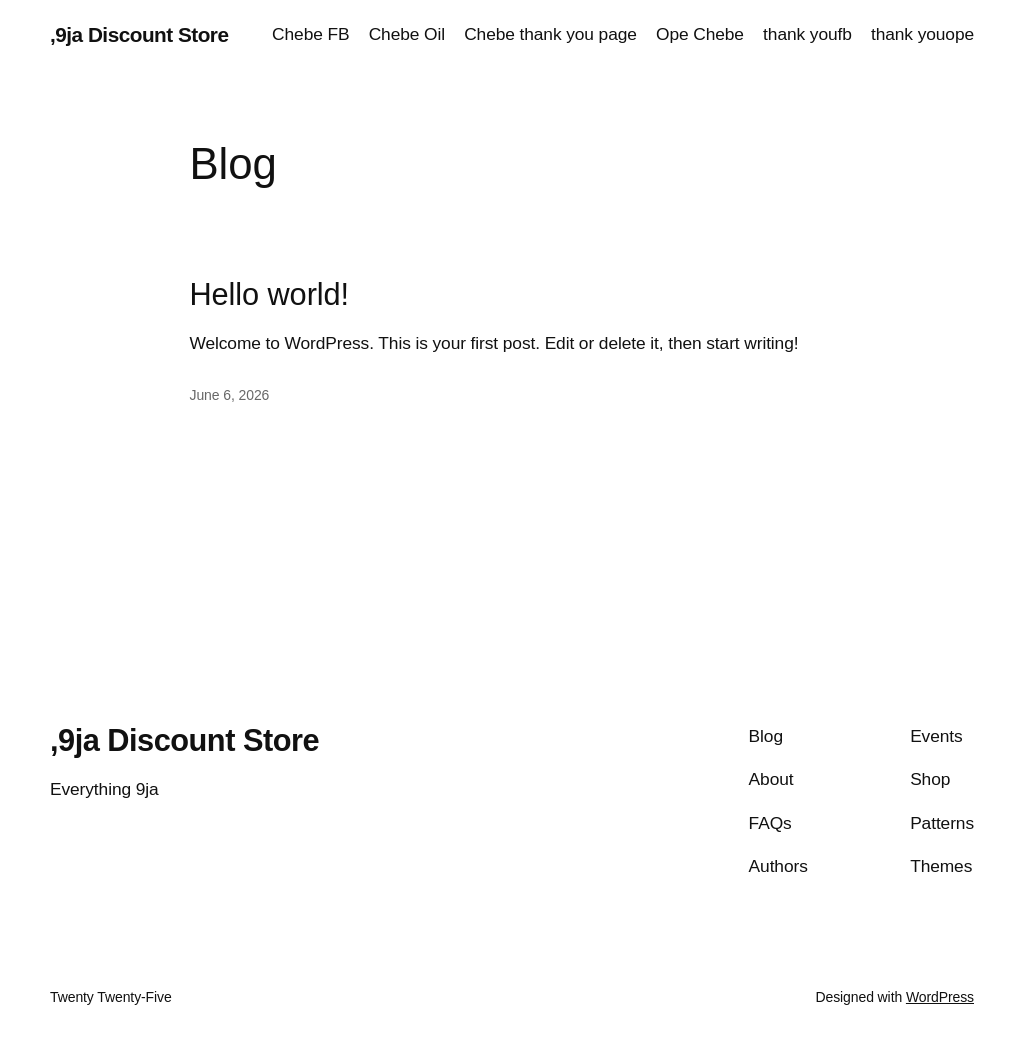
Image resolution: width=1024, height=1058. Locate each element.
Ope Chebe (700, 34)
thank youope (922, 34)
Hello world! (269, 295)
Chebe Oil (407, 34)
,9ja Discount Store (139, 34)
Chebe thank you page (550, 34)
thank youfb (807, 34)
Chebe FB (310, 34)
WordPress (940, 997)
